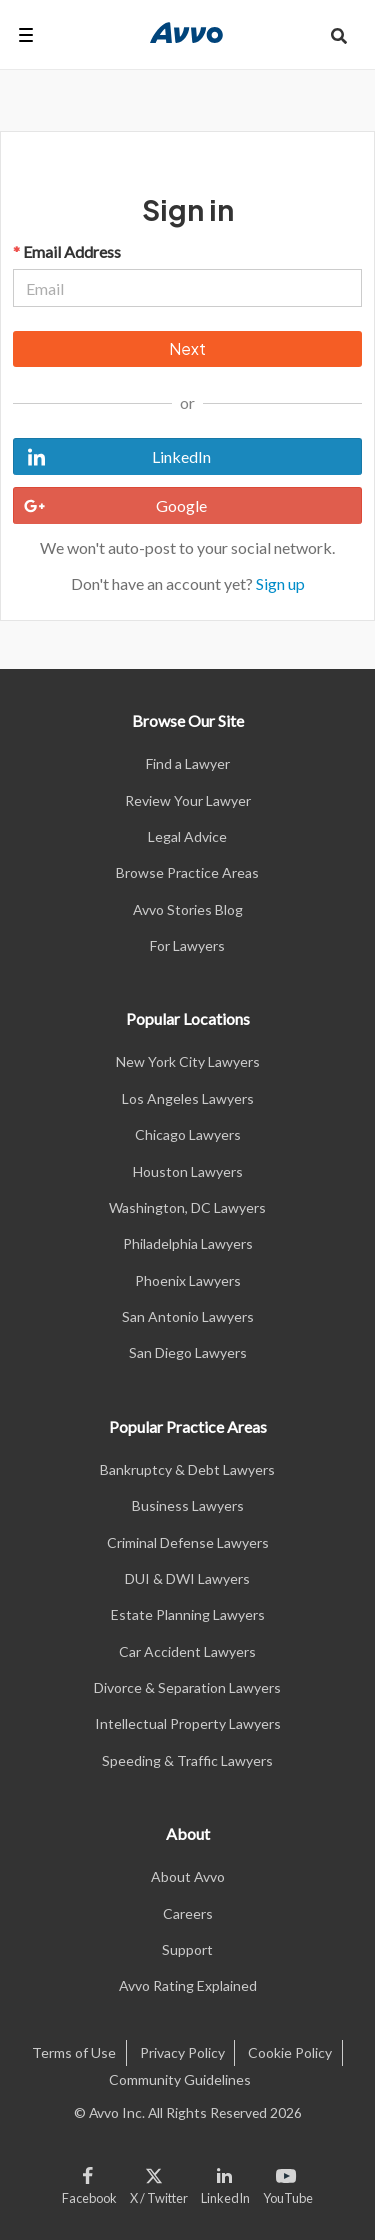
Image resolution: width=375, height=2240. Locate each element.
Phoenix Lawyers (188, 1280)
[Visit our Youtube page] (284, 2182)
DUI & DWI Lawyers (187, 1578)
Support (187, 1949)
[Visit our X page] (159, 2182)
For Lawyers (187, 945)
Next (187, 348)
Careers (188, 1913)
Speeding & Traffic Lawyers (187, 1760)
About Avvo (188, 1876)
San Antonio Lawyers (188, 1316)
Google (110, 506)
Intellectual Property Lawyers (188, 1723)
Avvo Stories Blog (188, 909)
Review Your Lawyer (188, 800)
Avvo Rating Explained (188, 1985)
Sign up (280, 583)
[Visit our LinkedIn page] (226, 2182)
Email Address (67, 251)
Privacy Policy (182, 2052)
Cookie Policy (290, 2052)
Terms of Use (74, 2052)
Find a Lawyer (188, 763)
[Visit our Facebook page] (92, 2182)
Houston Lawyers (188, 1171)
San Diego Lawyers (188, 1352)
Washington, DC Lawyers (187, 1207)
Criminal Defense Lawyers (188, 1542)
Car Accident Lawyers (187, 1651)
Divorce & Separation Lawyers (187, 1687)
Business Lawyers (188, 1505)
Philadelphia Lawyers (188, 1243)
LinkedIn (112, 457)
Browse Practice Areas (187, 872)
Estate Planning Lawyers (188, 1614)
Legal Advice (187, 836)
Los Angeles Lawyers (188, 1098)
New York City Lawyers (188, 1061)
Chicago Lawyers (188, 1134)
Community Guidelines (180, 2079)
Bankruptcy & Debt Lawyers (187, 1469)
